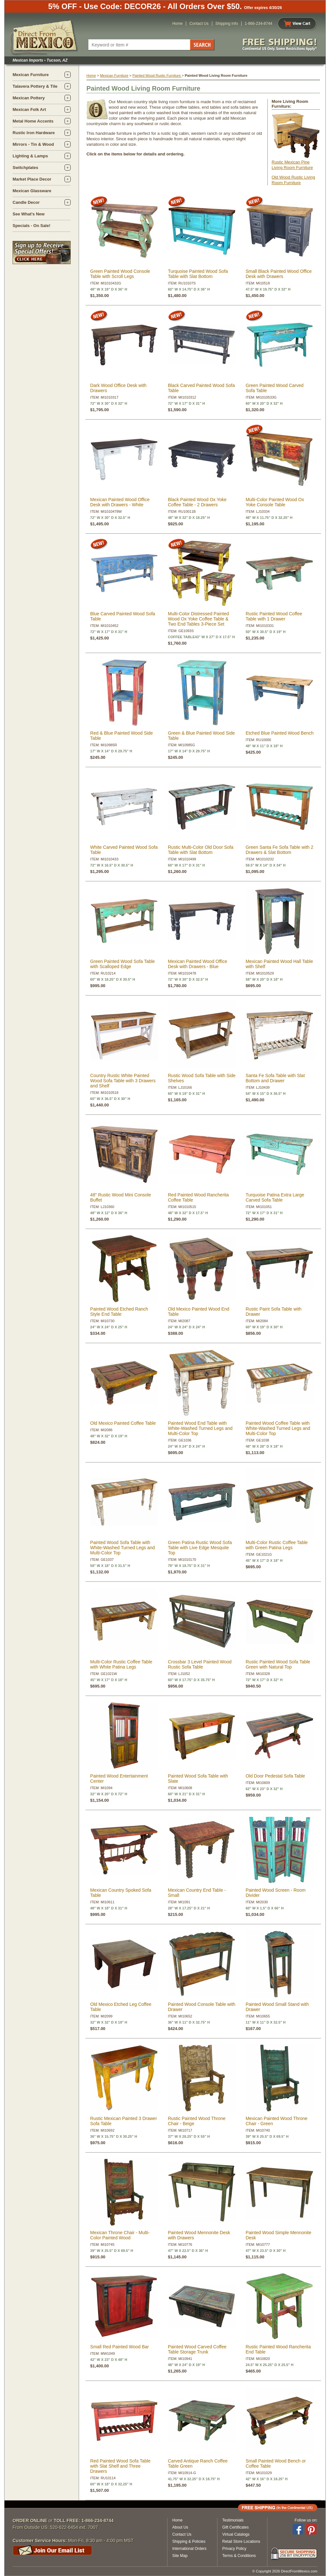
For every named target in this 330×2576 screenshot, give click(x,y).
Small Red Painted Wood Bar (119, 2346)
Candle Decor (26, 202)
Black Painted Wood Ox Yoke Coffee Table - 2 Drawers (197, 502)
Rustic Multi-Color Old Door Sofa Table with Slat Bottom (200, 850)
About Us (180, 2527)
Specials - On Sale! (31, 225)
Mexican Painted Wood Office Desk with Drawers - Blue (197, 964)
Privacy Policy (234, 2548)
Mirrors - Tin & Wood (33, 144)
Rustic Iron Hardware (34, 132)
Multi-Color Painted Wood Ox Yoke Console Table (274, 502)
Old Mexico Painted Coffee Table (123, 1423)
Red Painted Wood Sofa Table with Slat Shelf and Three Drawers (120, 2466)
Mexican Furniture (31, 74)
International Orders (189, 2548)
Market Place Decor (32, 179)
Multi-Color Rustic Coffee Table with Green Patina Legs (276, 1545)
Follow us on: (306, 2520)
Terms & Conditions (239, 2555)
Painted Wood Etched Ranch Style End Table (119, 1311)
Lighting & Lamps (30, 156)
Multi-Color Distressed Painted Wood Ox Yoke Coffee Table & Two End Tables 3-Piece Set (198, 619)
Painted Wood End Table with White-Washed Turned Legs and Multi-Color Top (200, 1428)
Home (177, 23)
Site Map (179, 2555)
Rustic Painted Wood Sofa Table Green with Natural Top (277, 1664)
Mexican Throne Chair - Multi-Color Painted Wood (120, 2235)
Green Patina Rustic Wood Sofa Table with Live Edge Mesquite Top (200, 1547)
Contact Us (198, 23)
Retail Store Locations (241, 2541)
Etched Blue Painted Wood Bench (279, 733)
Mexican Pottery (29, 97)
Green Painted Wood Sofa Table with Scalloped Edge (122, 964)
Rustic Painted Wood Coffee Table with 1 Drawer (273, 616)
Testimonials (233, 2520)
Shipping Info (226, 23)
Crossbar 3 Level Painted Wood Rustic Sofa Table (199, 1664)
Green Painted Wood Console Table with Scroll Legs (120, 274)
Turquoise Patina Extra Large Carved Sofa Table (274, 1197)
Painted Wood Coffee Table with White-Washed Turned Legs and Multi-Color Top (277, 1428)
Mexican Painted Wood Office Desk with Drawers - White (120, 502)
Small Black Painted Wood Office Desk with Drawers (278, 274)
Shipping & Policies (188, 2541)
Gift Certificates (235, 2527)
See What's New (29, 214)
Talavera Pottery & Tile (35, 86)
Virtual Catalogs (236, 2534)
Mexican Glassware (32, 190)
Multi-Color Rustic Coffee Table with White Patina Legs (121, 1664)
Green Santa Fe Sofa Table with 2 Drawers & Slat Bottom (279, 850)
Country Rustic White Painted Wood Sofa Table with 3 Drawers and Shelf (123, 1080)
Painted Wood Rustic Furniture (157, 75)
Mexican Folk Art (29, 109)
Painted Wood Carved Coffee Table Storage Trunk (197, 2349)
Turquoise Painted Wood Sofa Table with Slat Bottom (198, 274)
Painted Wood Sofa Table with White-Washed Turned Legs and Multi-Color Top (122, 1547)
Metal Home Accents (33, 121)
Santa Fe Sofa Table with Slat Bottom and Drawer (275, 1078)
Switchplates (25, 167)
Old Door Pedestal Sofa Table (275, 1775)
